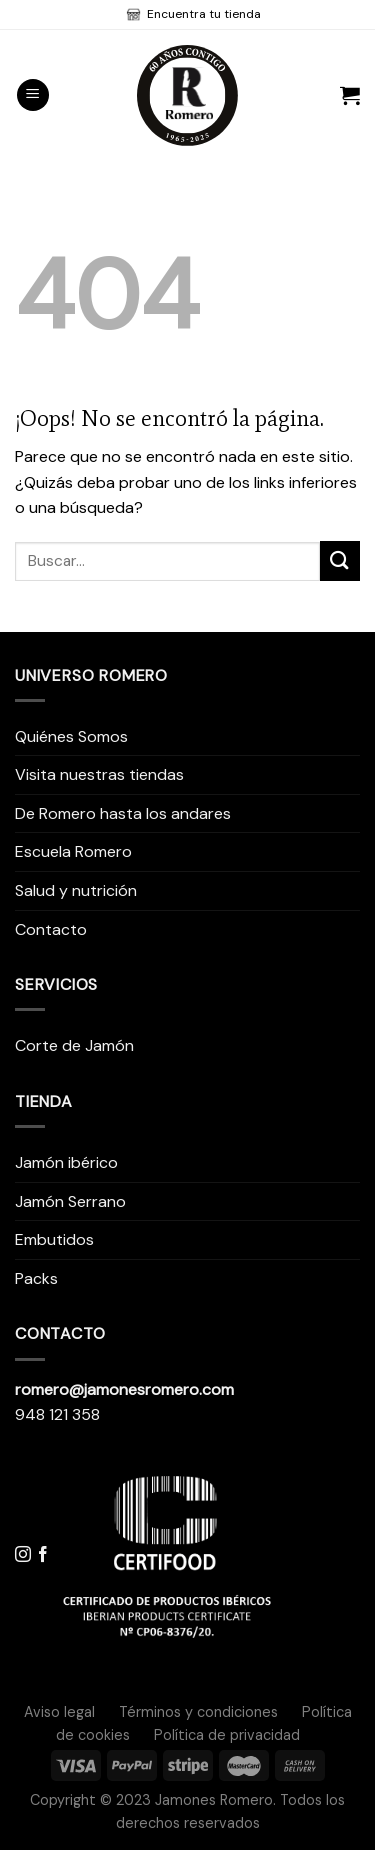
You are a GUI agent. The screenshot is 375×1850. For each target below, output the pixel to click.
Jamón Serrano (70, 1201)
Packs (36, 1278)
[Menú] (33, 95)
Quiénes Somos (71, 736)
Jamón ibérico (66, 1162)
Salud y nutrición (76, 890)
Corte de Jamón (74, 1045)
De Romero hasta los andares (123, 813)
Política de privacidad (227, 1735)
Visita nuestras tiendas (99, 774)
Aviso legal (59, 1712)
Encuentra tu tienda (202, 14)
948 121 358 (57, 1414)
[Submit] (340, 560)
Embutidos (54, 1239)
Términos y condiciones (198, 1712)
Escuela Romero (73, 851)
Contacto (51, 929)
